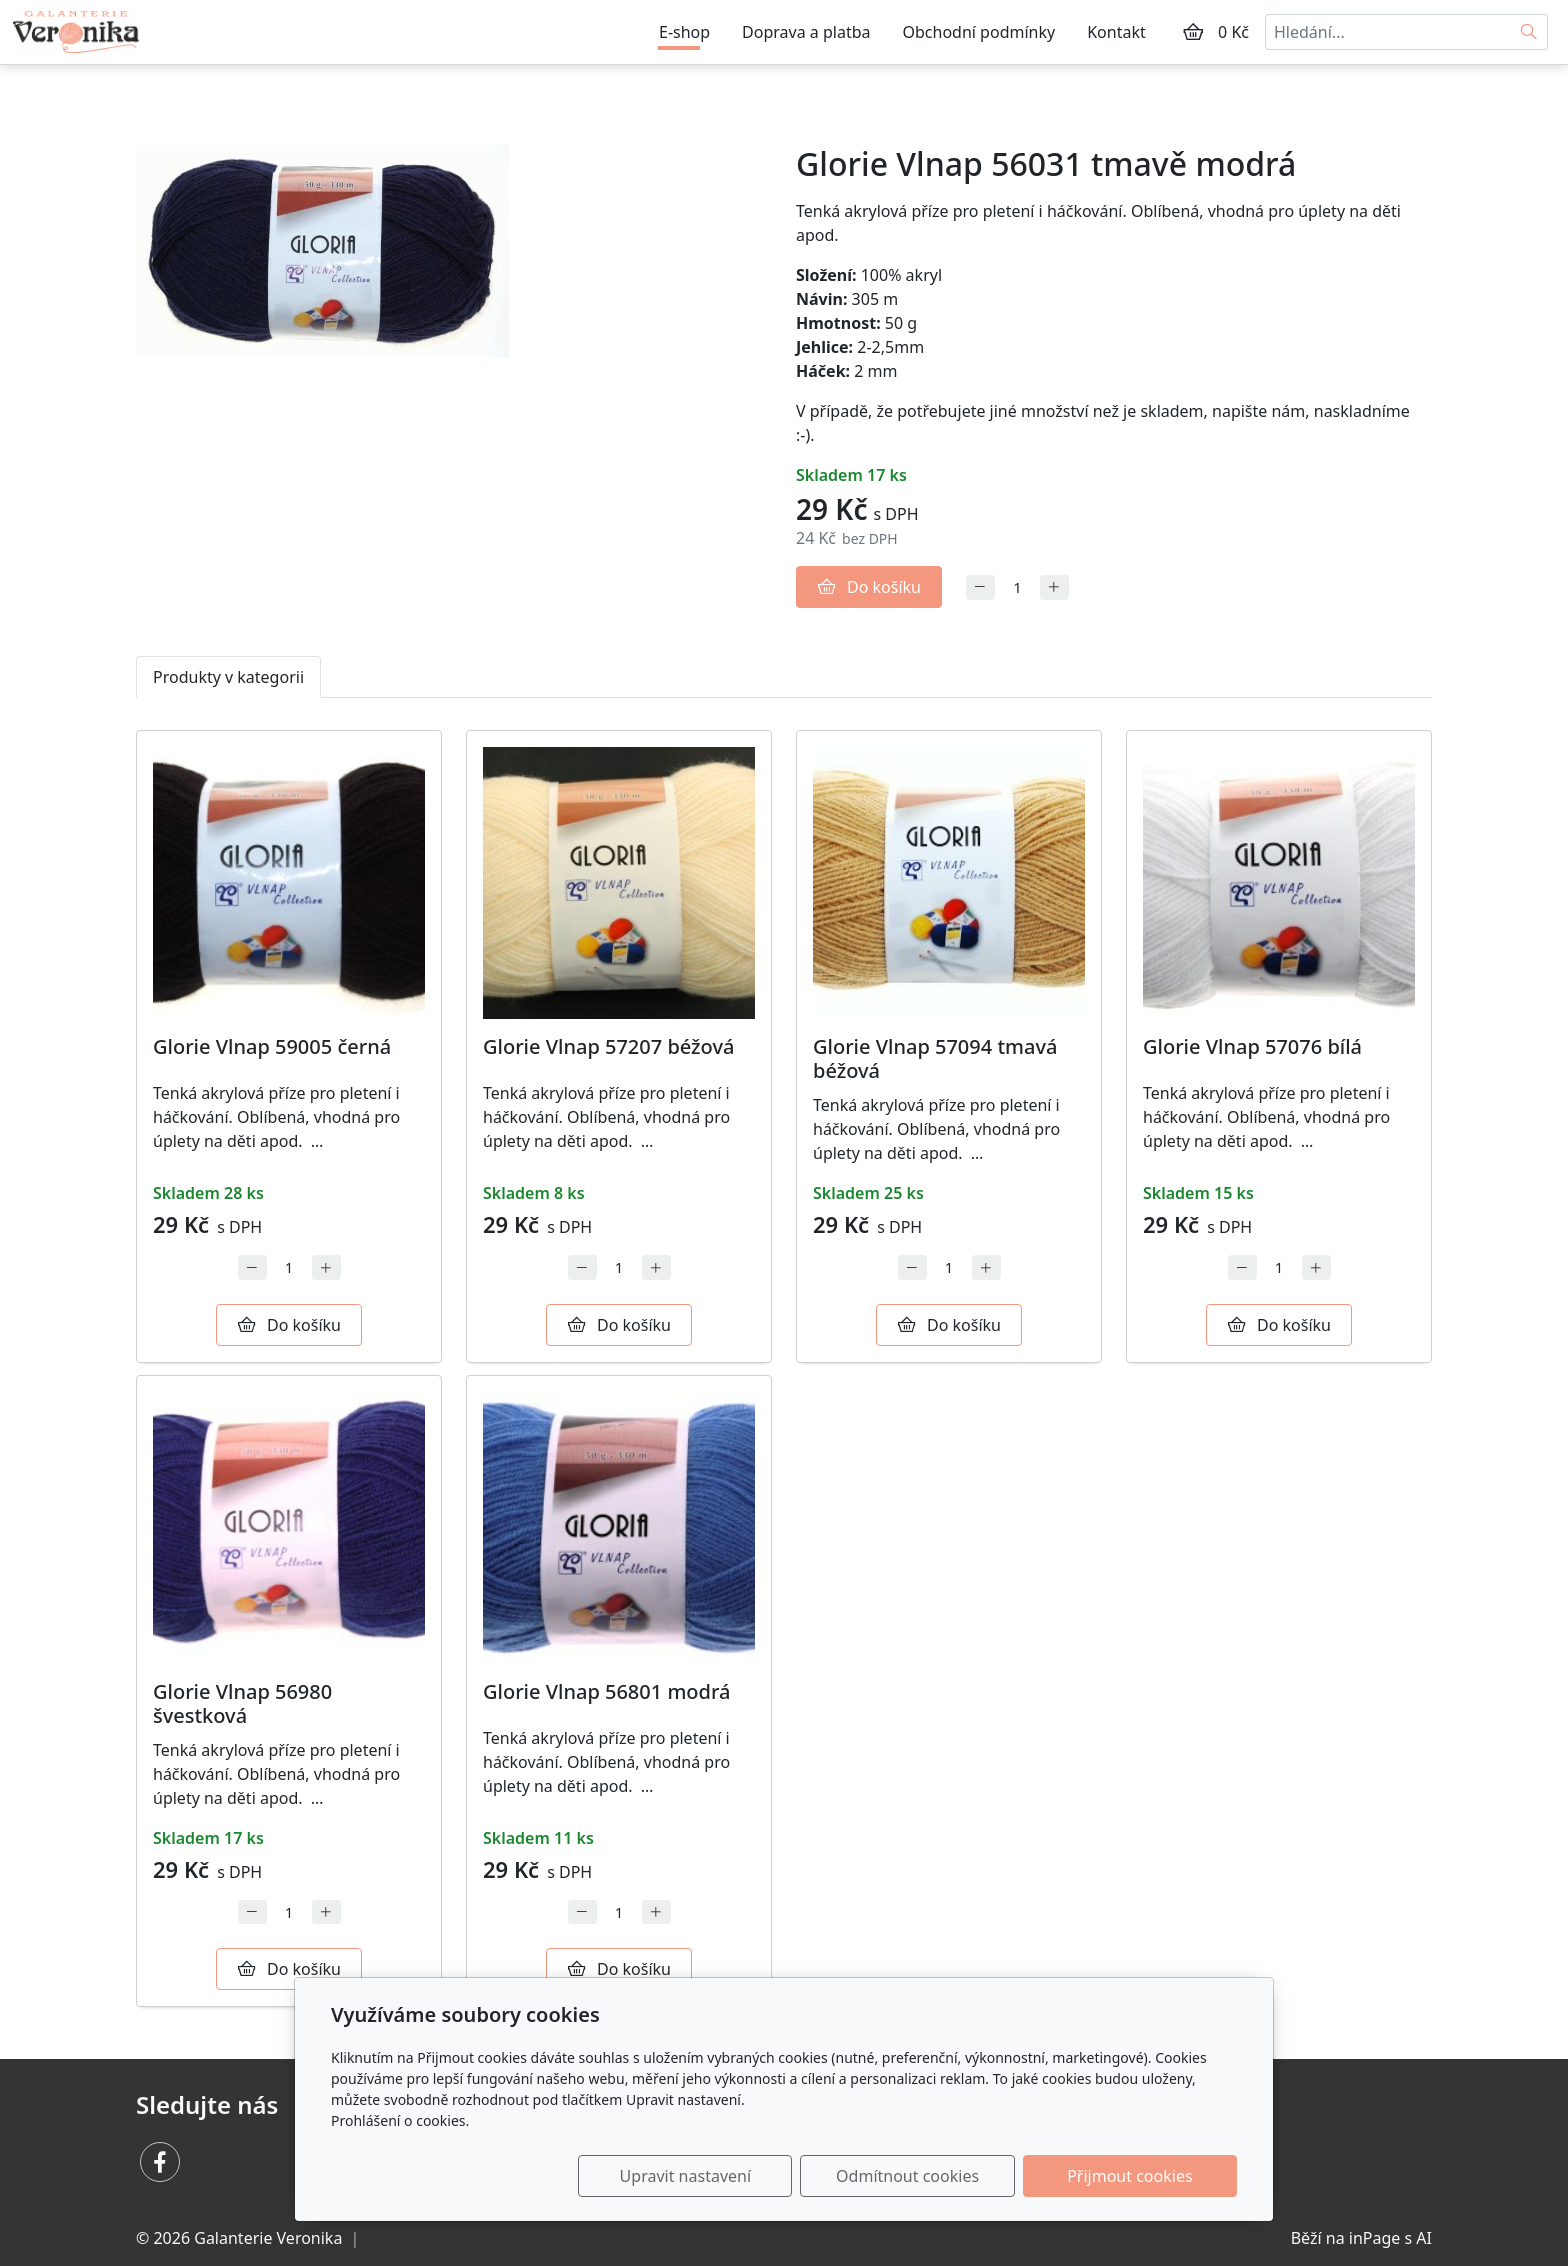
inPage (1375, 2238)
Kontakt (1116, 32)
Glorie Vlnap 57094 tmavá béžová (935, 1058)
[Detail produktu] (289, 883)
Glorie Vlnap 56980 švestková (242, 1703)
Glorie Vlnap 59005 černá (272, 1046)
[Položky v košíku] (1193, 32)
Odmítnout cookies (941, 2176)
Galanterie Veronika (268, 2238)
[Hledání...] (1388, 32)
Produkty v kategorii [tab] (228, 677)
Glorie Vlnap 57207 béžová (608, 1046)
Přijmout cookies (1140, 2176)
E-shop (684, 32)
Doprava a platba (806, 32)
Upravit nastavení (740, 2176)
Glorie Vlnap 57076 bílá (1252, 1046)
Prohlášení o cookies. (400, 2120)
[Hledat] (1529, 32)
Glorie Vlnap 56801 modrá (606, 1691)
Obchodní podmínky (979, 32)
